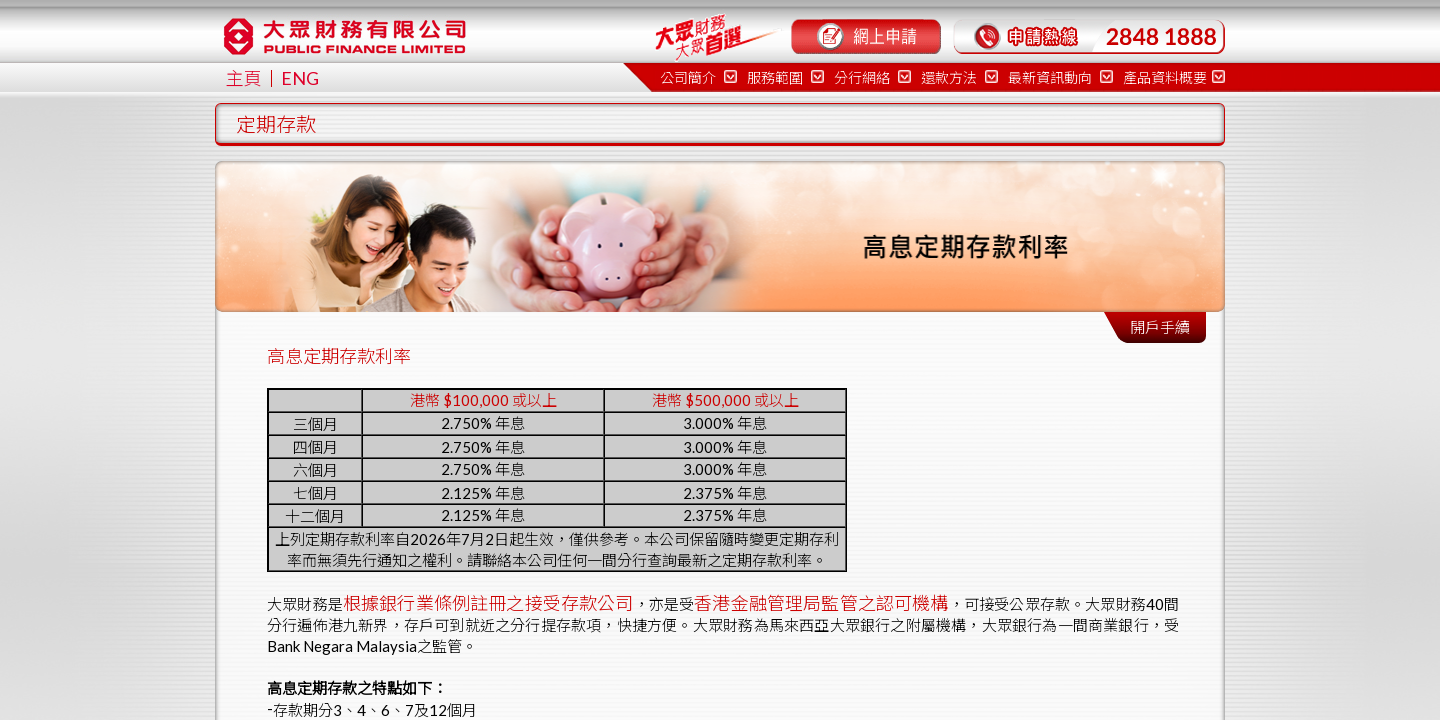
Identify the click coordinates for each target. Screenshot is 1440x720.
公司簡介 (698, 77)
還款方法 (959, 77)
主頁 (244, 78)
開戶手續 (1160, 327)
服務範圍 (785, 77)
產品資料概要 (1174, 77)
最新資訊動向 (1060, 77)
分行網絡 (872, 77)
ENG (300, 78)
